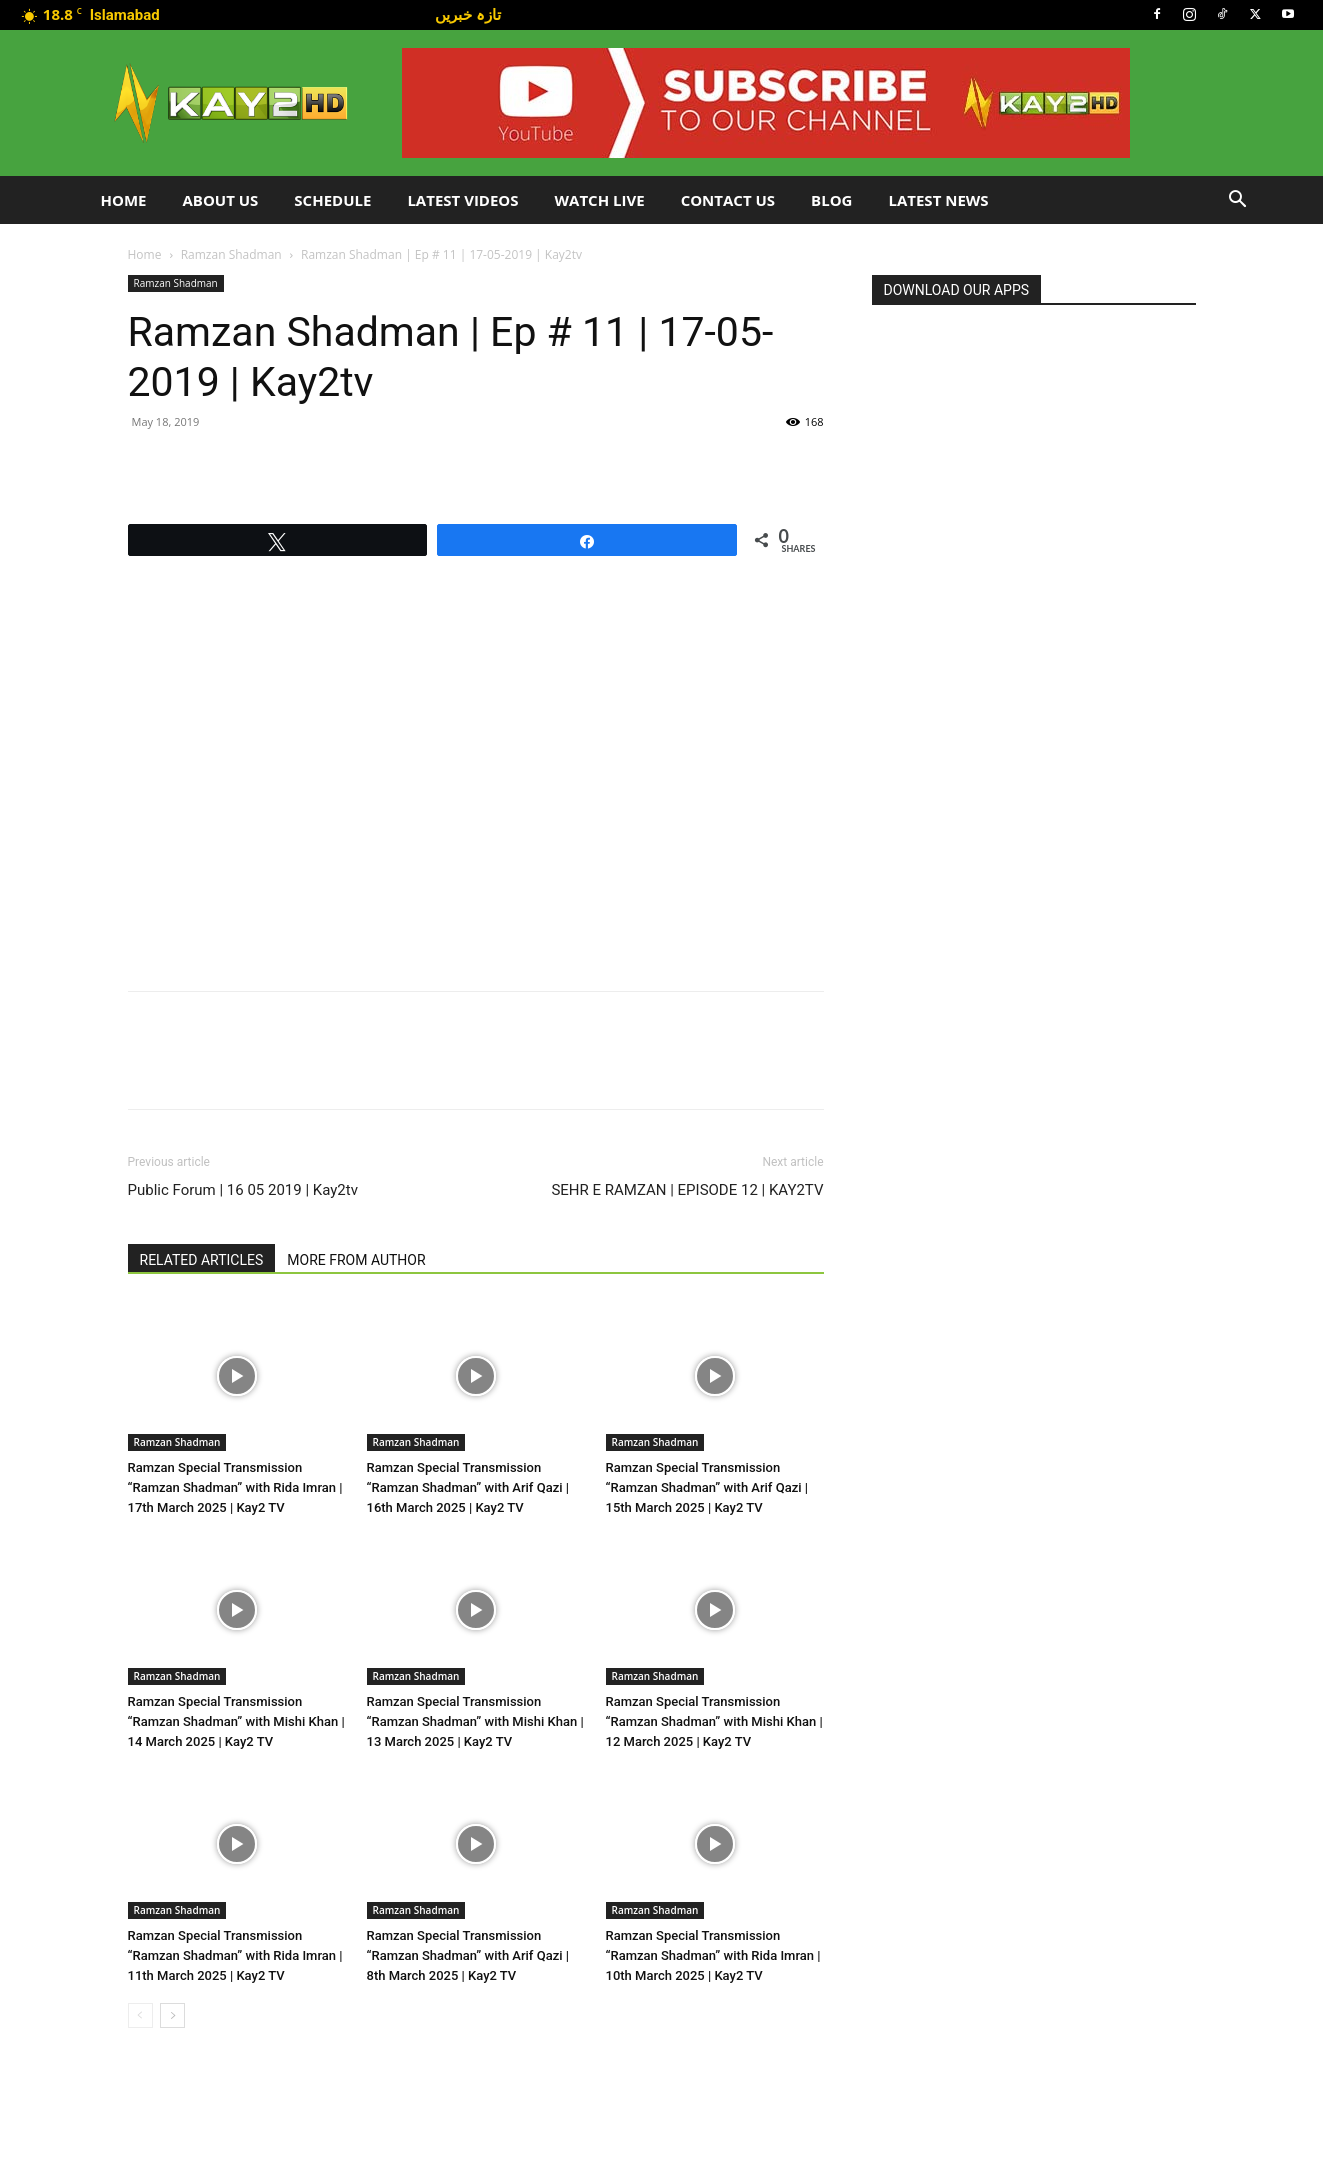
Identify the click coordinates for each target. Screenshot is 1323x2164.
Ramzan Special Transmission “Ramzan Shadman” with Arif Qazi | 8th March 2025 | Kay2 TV (468, 1955)
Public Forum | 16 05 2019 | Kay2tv (243, 1190)
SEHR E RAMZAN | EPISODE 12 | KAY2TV (687, 1190)
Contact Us (728, 200)
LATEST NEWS (938, 200)
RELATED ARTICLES (202, 1260)
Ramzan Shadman (231, 254)
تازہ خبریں (468, 14)
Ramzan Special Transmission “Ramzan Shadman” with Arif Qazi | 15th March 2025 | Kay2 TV (707, 1487)
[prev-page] (140, 2015)
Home (124, 200)
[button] (1238, 201)
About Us (220, 200)
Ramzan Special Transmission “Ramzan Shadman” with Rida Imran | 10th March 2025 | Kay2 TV (713, 1955)
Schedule (332, 200)
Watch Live (600, 200)
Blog (831, 200)
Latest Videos (462, 200)
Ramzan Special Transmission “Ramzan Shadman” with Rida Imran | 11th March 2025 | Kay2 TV (235, 1955)
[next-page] (172, 2015)
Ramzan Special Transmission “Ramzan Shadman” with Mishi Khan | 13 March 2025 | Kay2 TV (475, 1721)
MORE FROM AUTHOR (356, 1260)
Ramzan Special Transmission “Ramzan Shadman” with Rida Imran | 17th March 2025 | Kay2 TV (235, 1487)
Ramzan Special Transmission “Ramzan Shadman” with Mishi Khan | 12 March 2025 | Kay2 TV (714, 1721)
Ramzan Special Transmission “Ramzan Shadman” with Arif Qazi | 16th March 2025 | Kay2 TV (468, 1487)
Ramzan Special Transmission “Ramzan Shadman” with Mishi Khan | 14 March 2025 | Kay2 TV (236, 1721)
